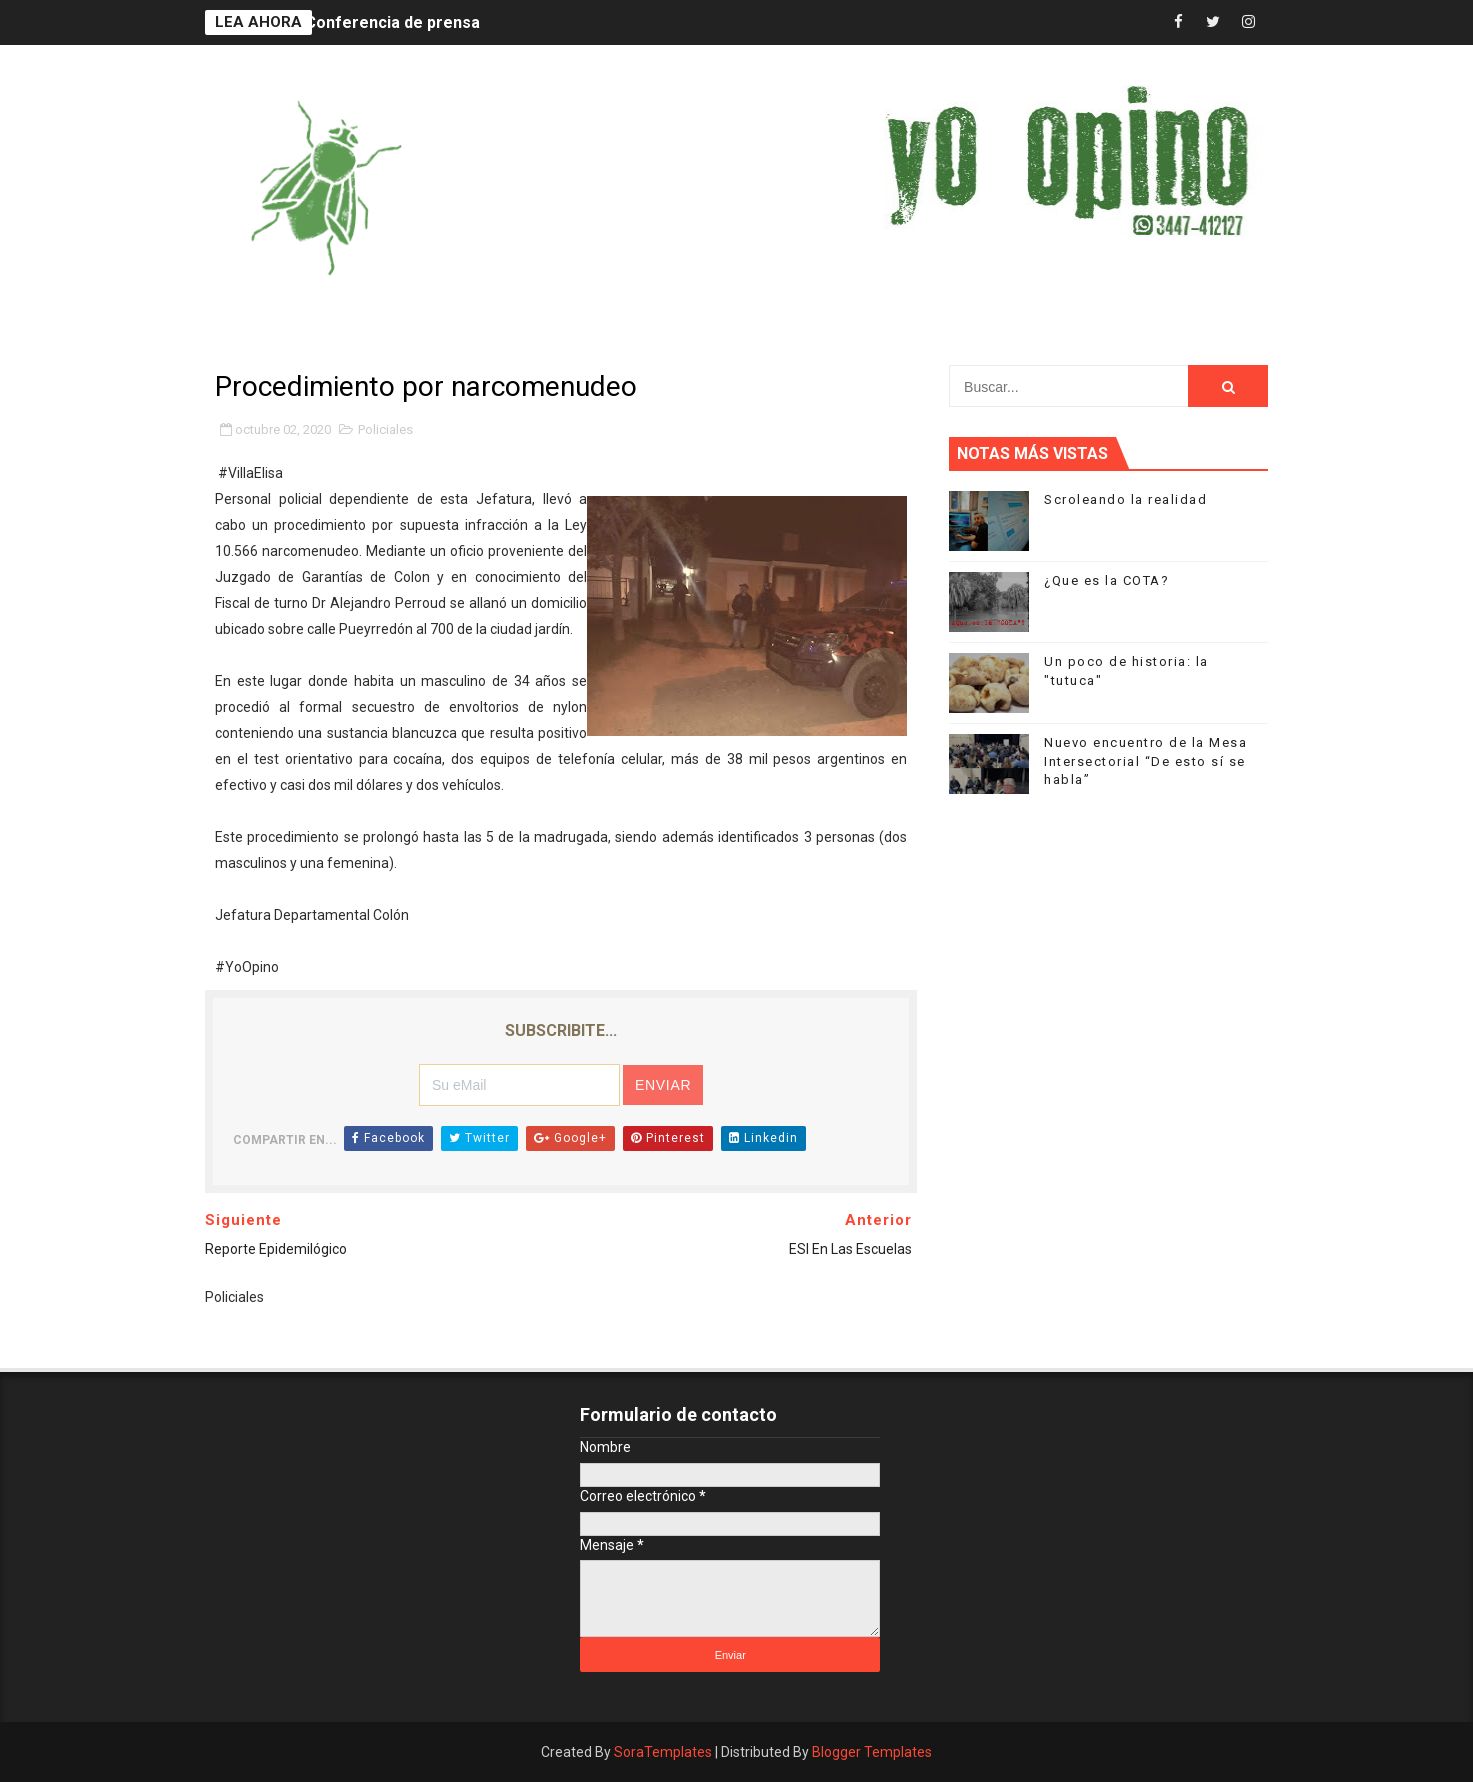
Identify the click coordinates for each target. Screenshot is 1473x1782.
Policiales (385, 429)
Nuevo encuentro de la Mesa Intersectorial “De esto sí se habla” (1145, 760)
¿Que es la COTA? (1106, 580)
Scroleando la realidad (1125, 499)
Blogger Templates (872, 1752)
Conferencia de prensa (392, 22)
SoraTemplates (663, 1752)
